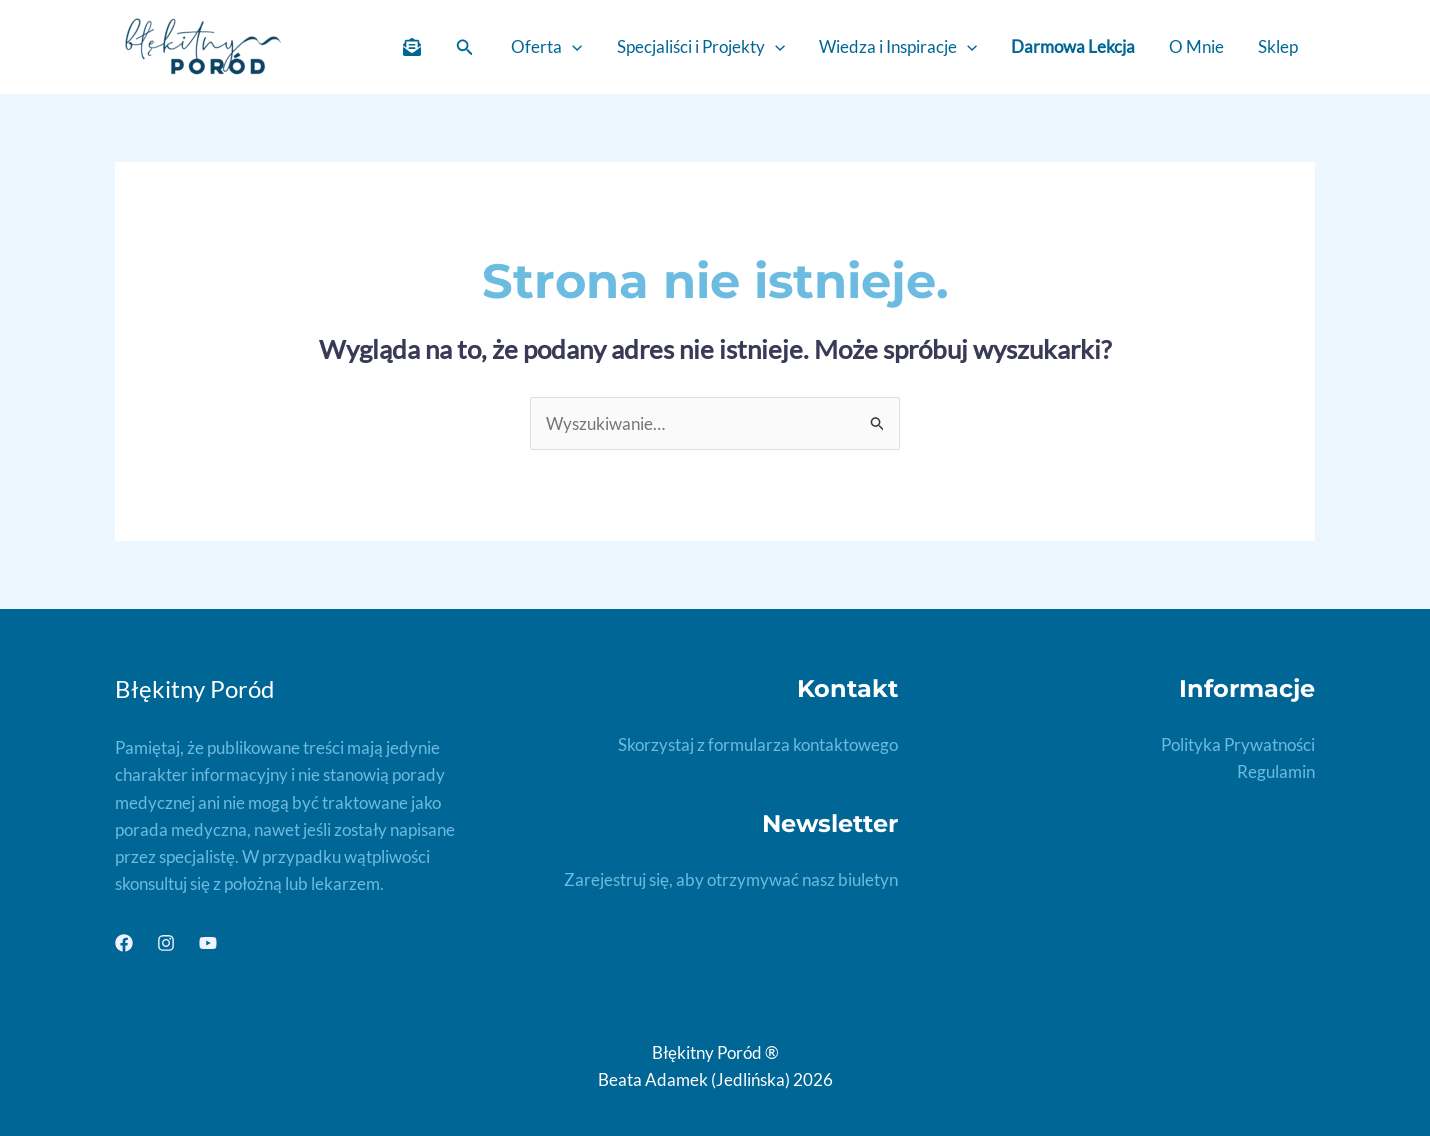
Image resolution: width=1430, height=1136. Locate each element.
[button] (465, 47)
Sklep (1278, 46)
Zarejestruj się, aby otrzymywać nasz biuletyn (731, 879)
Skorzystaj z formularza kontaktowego (758, 744)
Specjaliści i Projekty (701, 46)
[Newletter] (412, 47)
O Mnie (1196, 46)
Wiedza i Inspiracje (898, 46)
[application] (572, 46)
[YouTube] (208, 943)
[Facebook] (124, 943)
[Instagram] (166, 943)
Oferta (546, 46)
